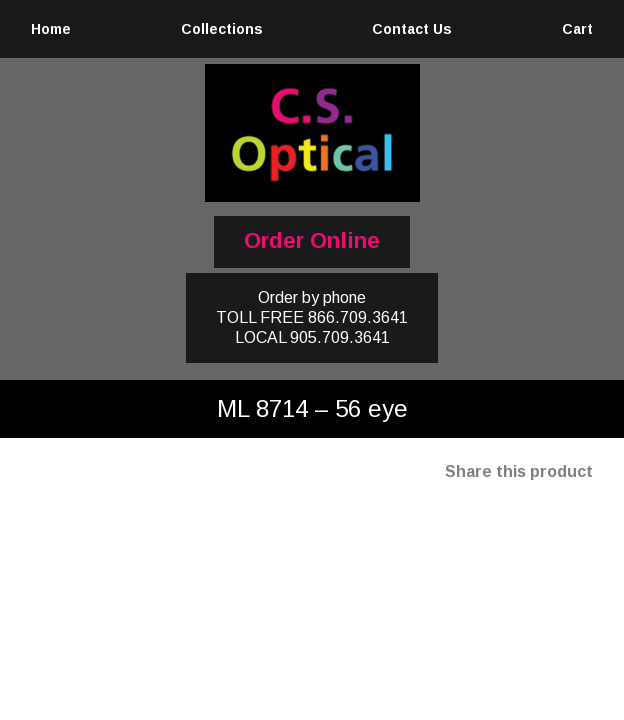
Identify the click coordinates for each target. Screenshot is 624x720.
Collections (222, 29)
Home (51, 29)
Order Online (312, 240)
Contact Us (412, 29)
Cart (577, 29)
